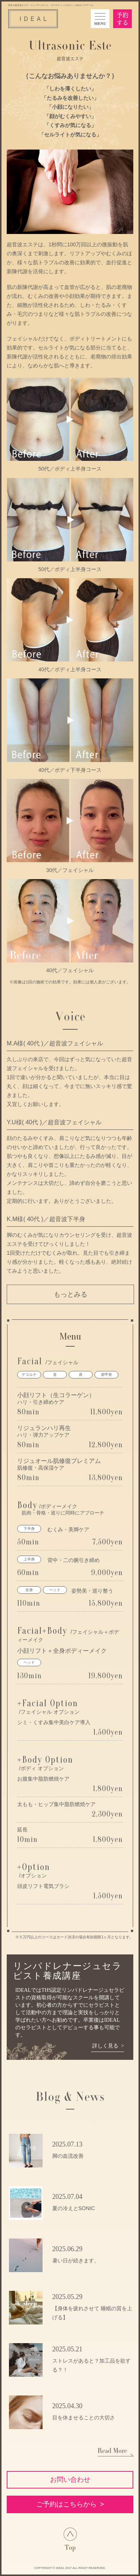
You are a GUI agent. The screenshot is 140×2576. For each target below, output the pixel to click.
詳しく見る (105, 2046)
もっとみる (70, 1294)
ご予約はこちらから (66, 2504)
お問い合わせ (70, 2479)
